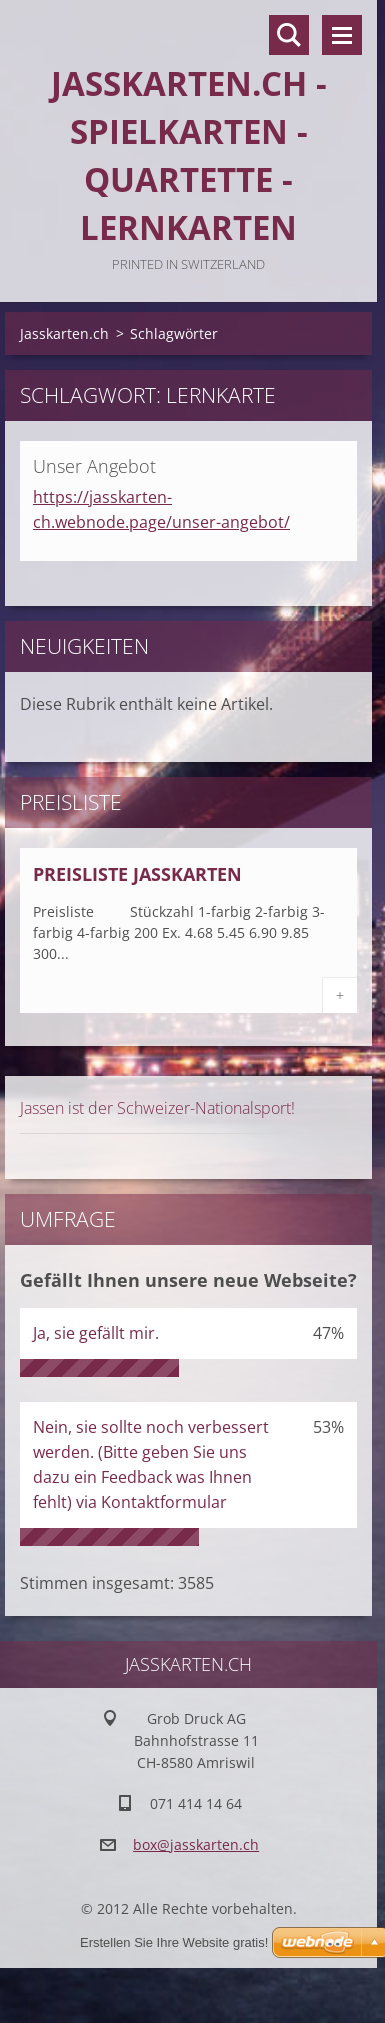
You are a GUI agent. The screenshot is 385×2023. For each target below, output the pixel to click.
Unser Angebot (94, 466)
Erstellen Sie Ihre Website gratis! (174, 1942)
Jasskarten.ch (64, 333)
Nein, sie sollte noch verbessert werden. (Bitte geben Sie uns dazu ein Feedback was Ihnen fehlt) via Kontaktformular (151, 1464)
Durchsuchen (289, 35)
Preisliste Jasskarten (137, 874)
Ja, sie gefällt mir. (96, 1333)
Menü (342, 35)
